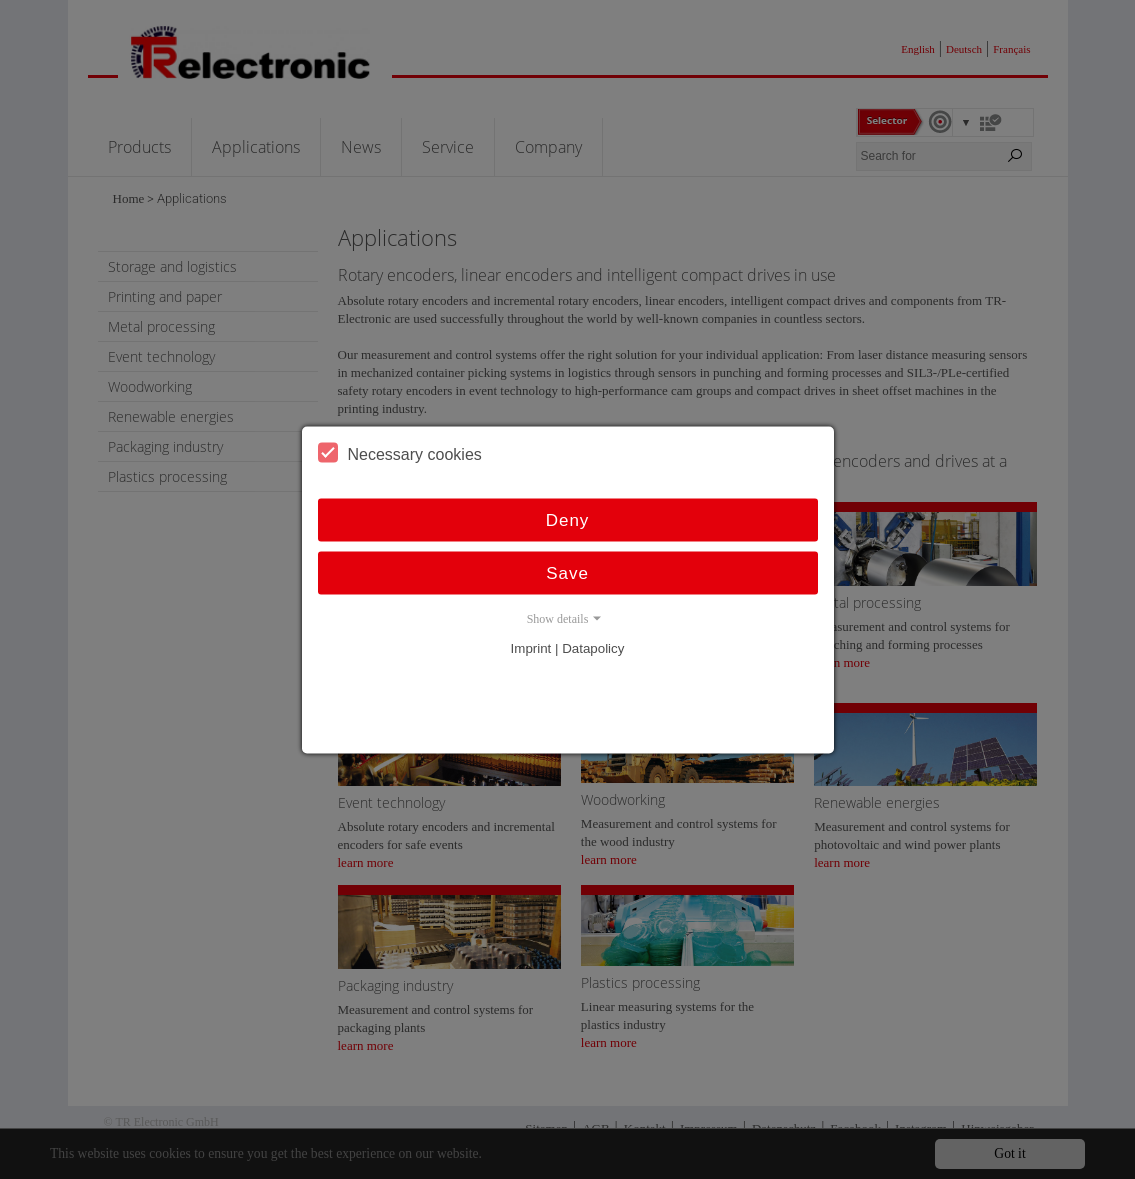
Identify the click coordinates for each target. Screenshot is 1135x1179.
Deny (568, 519)
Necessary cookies (400, 452)
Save (567, 572)
